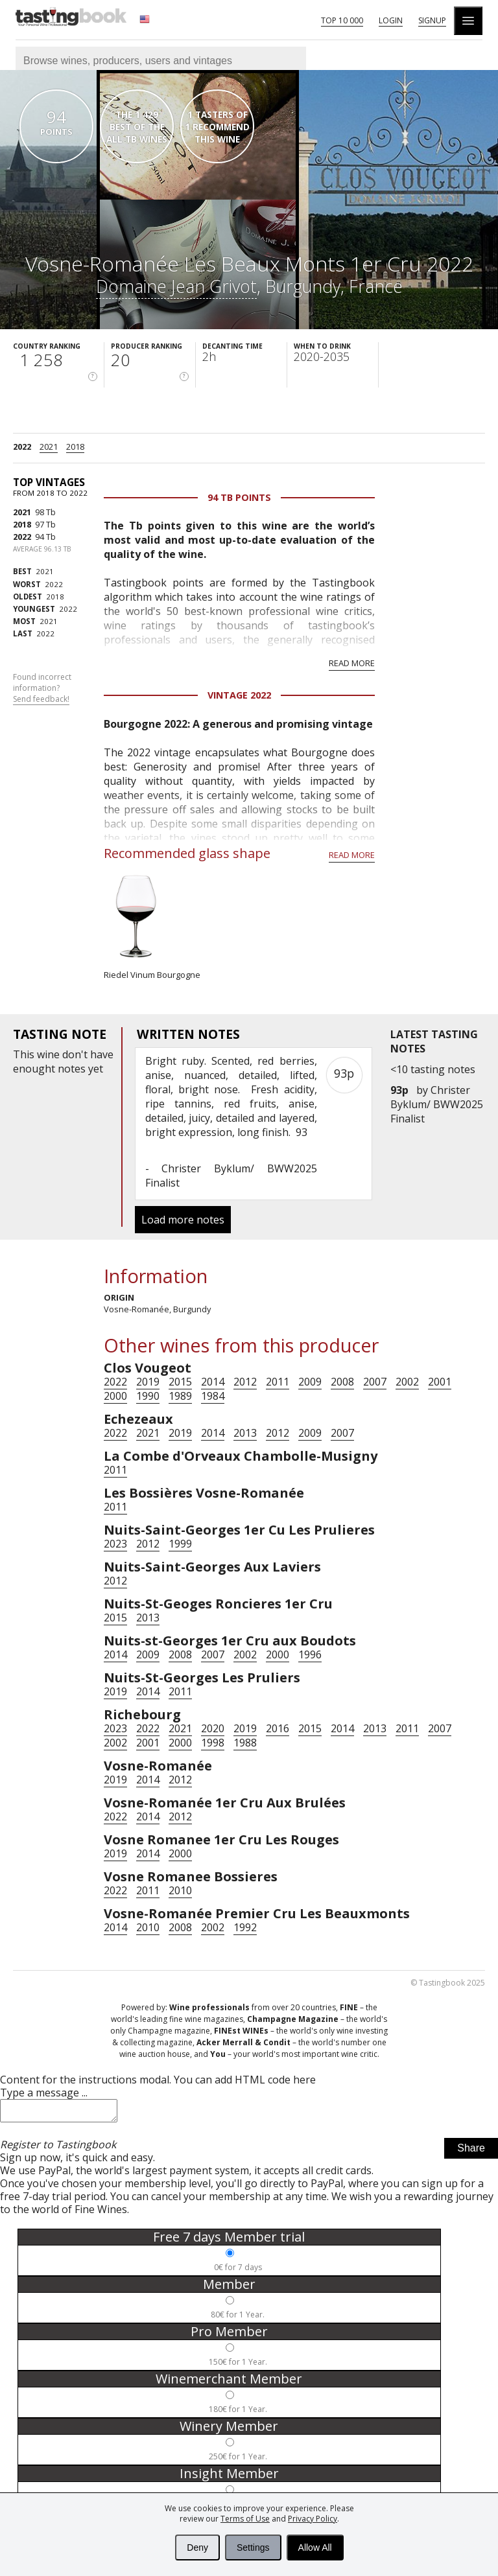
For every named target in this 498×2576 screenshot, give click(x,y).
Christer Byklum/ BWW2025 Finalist (436, 1104)
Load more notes (182, 1220)
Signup (432, 20)
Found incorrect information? (42, 688)
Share (471, 2151)
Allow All (315, 2547)
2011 (277, 1382)
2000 (115, 1396)
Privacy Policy (312, 2518)
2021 (49, 446)
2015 (180, 1382)
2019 (148, 1382)
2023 (115, 1544)
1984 (212, 1396)
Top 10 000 (342, 20)
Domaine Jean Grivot (176, 286)
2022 (22, 446)
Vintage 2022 (239, 695)
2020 (212, 1728)
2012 (245, 1382)
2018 (75, 446)
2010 (180, 1890)
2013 (245, 1433)
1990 (148, 1396)
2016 (277, 1728)
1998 (212, 1742)
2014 (212, 1382)
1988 (245, 1742)
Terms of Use (245, 2518)
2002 (407, 1382)
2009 (310, 1382)
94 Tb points (239, 497)
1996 (310, 1654)
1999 (180, 1544)
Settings (253, 2547)
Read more (352, 663)
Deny (197, 2547)
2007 (374, 1382)
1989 (180, 1396)
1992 (245, 1927)
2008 (342, 1382)
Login (391, 20)
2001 (439, 1382)
